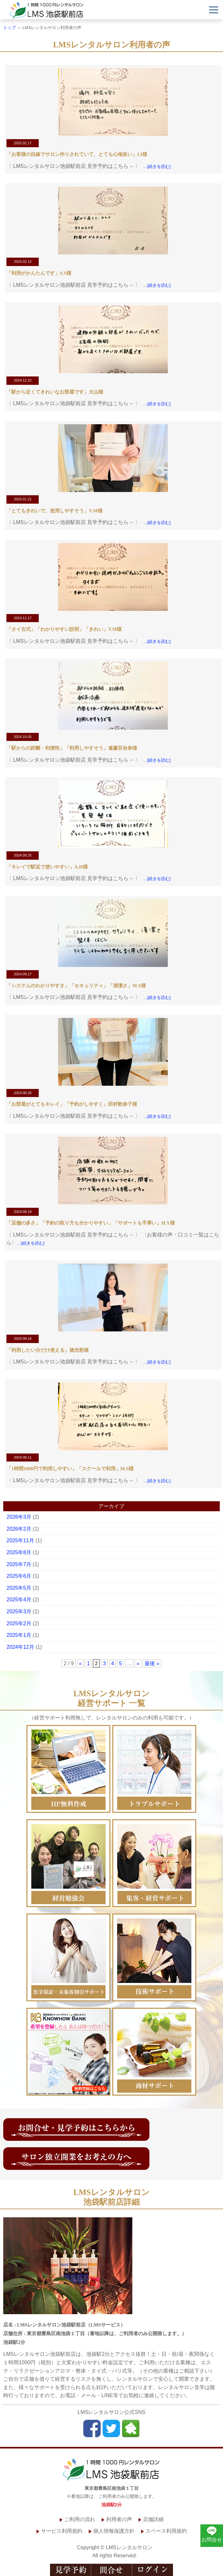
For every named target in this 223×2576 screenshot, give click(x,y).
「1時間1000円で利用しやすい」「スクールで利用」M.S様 (70, 1468)
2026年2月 (18, 1529)
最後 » (152, 1663)
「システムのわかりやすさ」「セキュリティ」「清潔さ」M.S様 (76, 985)
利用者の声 (119, 2519)
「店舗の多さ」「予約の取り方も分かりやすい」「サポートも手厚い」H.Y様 (90, 1223)
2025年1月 (18, 1635)
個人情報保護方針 (114, 2531)
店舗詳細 (153, 2519)
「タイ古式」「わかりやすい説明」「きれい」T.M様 (64, 629)
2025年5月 (18, 1588)
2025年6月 (18, 1576)
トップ (9, 27)
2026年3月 (18, 1517)
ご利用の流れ (79, 2519)
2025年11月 (20, 1540)
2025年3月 (18, 1611)
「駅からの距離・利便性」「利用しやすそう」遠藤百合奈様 (71, 748)
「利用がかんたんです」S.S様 (38, 273)
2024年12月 (20, 1647)
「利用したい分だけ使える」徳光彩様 (47, 1350)
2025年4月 (18, 1599)
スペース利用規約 (166, 2531)
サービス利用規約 (61, 2531)
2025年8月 (18, 1552)
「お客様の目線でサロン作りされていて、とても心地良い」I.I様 (76, 154)
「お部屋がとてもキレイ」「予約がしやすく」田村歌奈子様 (71, 1104)
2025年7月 (18, 1564)
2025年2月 (18, 1623)
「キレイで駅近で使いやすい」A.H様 (46, 866)
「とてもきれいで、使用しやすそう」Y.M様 (54, 510)
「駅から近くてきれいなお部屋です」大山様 (54, 392)
